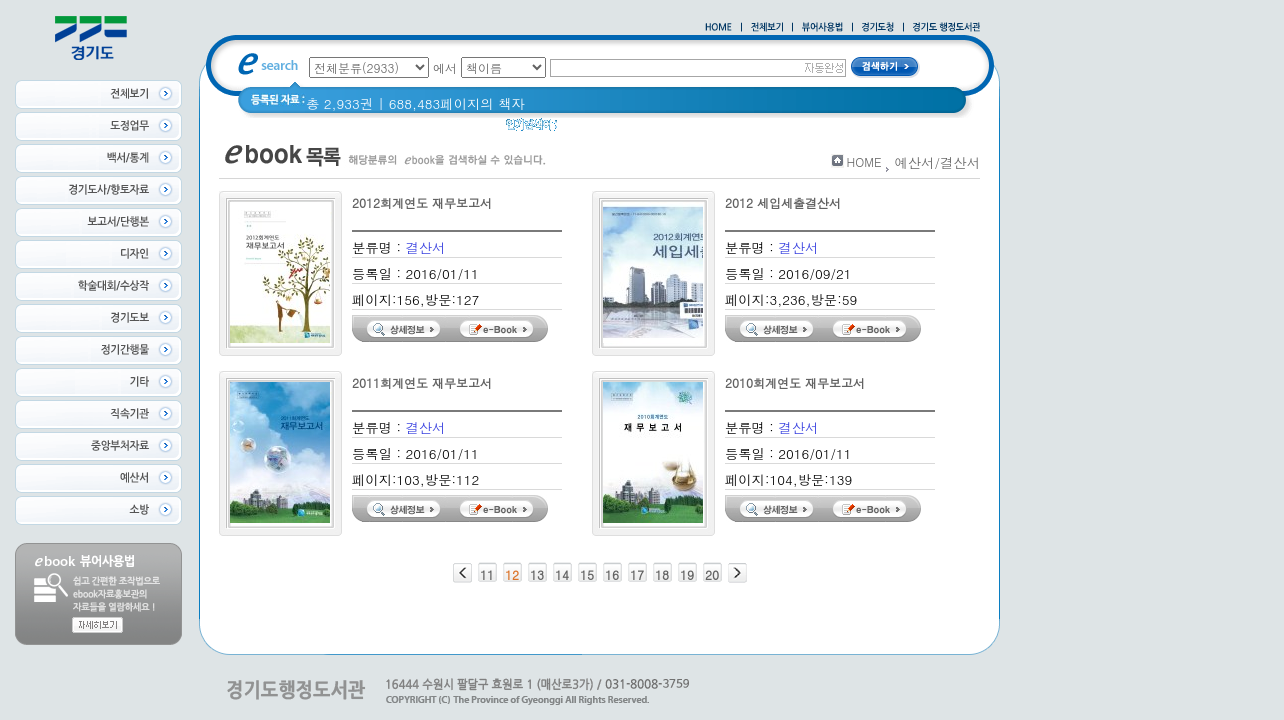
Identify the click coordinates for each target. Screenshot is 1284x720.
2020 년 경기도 (616, 129)
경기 (864, 129)
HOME (864, 161)
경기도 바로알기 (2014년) (757, 129)
